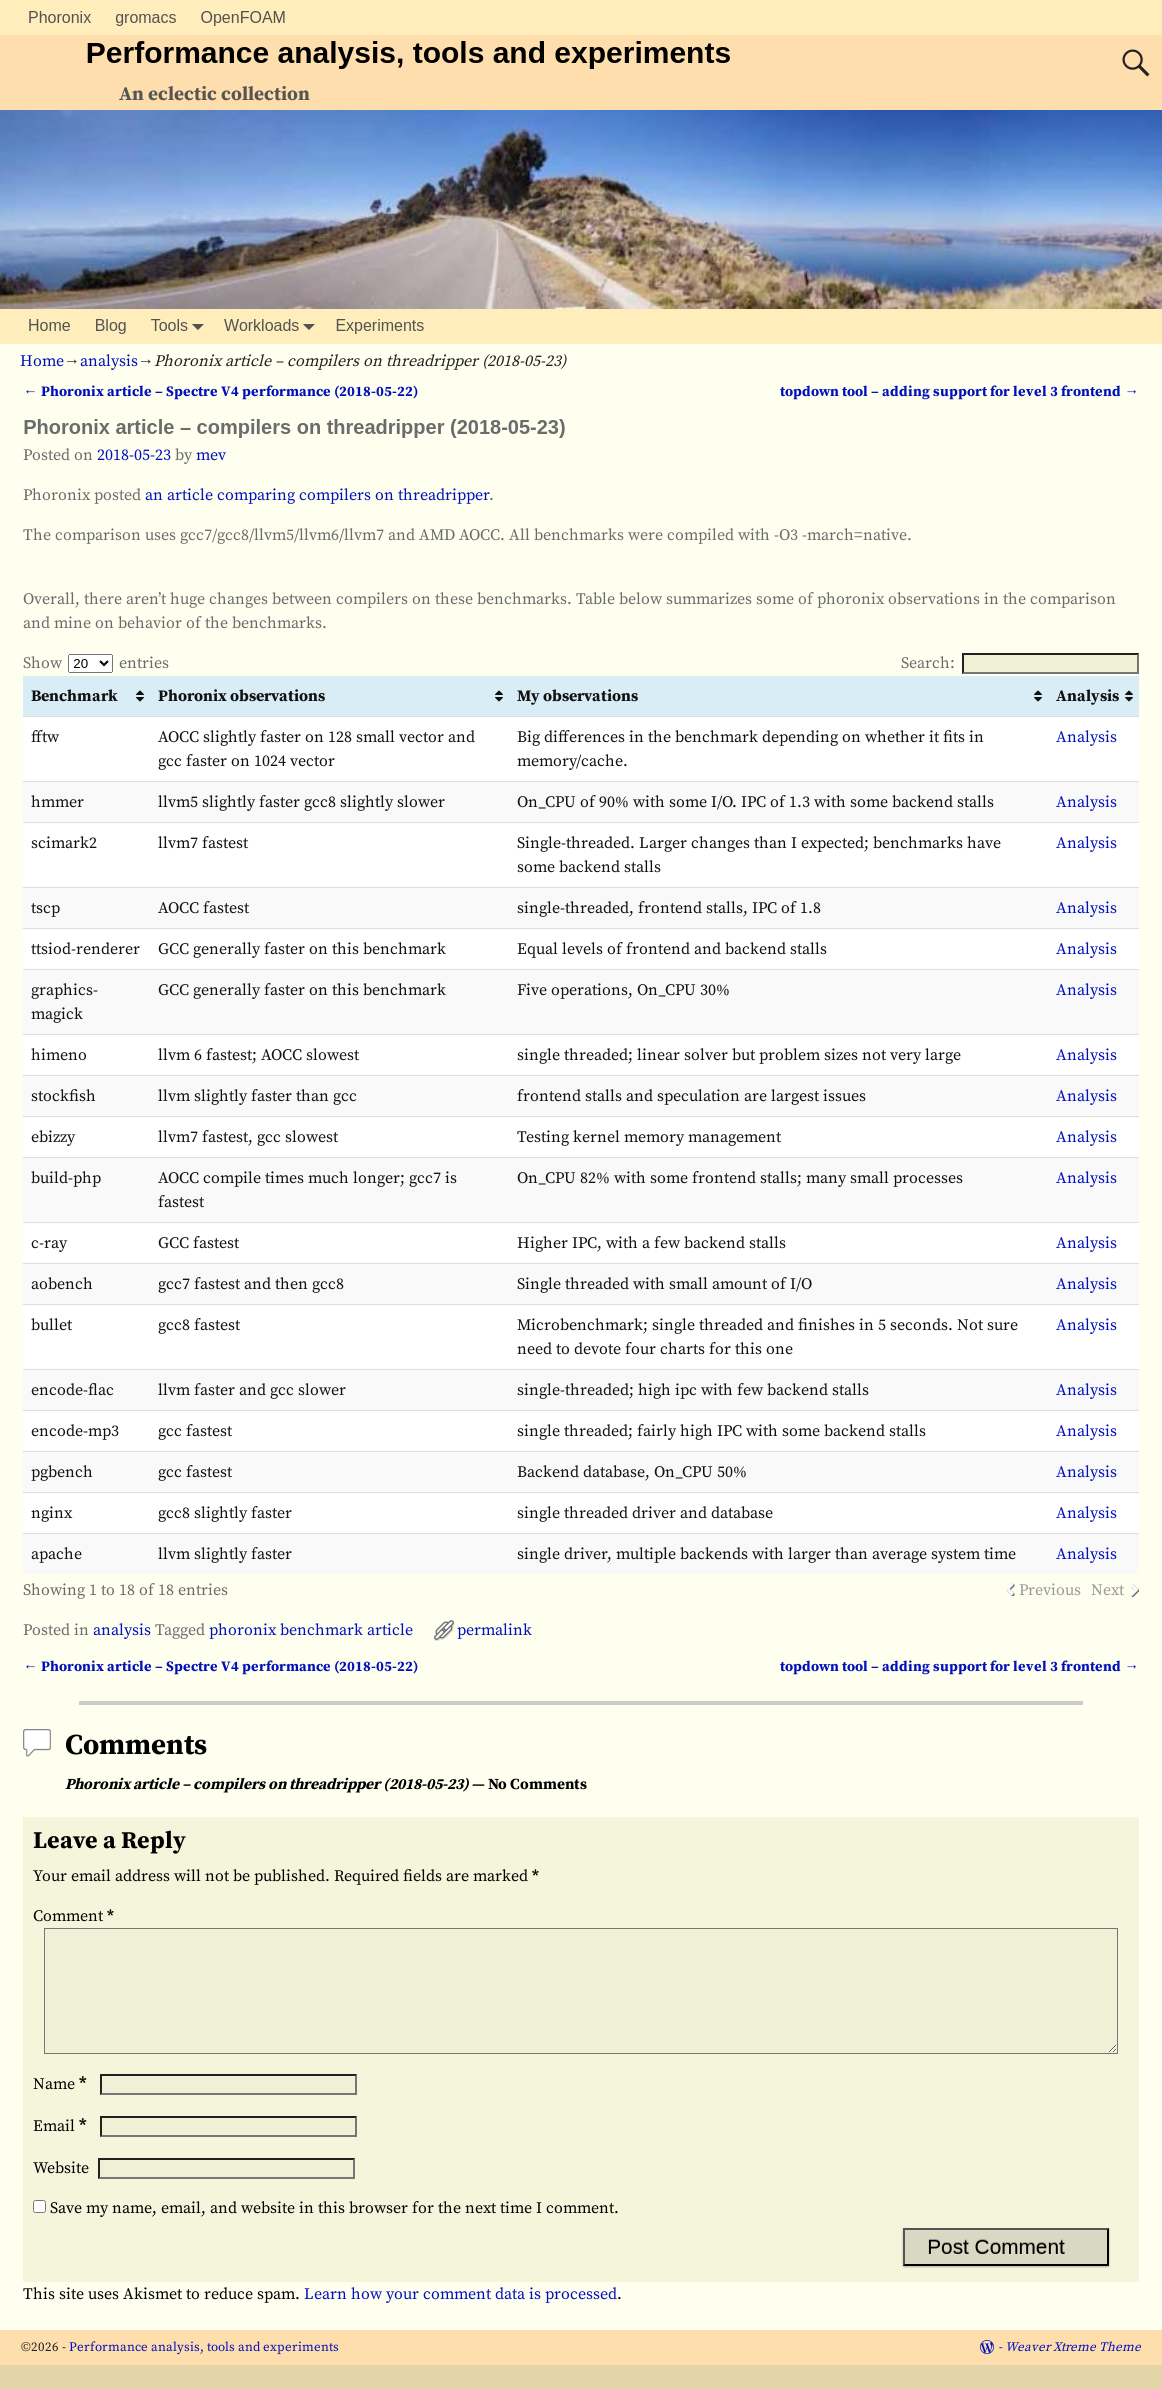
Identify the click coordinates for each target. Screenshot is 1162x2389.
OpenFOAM (243, 17)
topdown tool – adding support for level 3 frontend (959, 392)
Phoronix (59, 17)
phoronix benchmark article (311, 1630)
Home (49, 325)
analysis (109, 361)
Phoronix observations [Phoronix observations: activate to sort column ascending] (241, 696)
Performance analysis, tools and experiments (408, 52)
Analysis (1086, 737)
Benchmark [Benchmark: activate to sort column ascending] (74, 696)
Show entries (96, 663)
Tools (181, 326)
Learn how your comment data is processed (460, 2318)
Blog (111, 325)
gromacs (145, 17)
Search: (1020, 663)
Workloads (273, 326)
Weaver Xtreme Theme (1073, 2371)
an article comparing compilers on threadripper (317, 495)
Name (62, 2108)
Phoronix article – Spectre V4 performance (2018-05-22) (220, 392)
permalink (494, 1630)
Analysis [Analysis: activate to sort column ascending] (1087, 696)
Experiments (379, 325)
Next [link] (1107, 1590)
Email (62, 2150)
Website (61, 2192)
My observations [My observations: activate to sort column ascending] (577, 696)
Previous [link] (1050, 1590)
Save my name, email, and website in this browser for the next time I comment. (334, 2232)
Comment (75, 1916)
